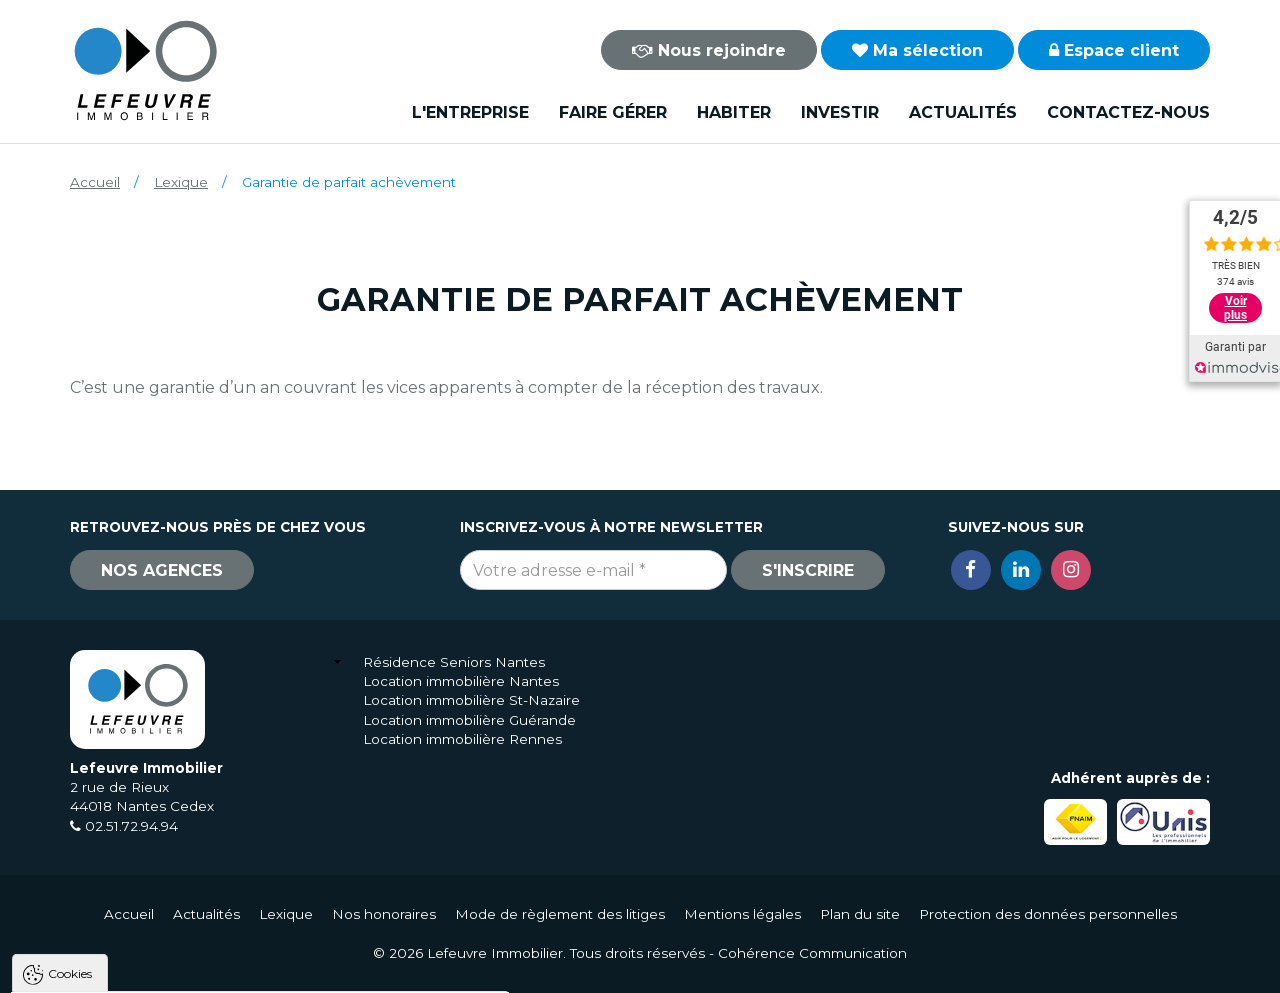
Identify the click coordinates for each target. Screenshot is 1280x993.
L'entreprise (470, 112)
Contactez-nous (1128, 112)
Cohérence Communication (812, 953)
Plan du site (860, 914)
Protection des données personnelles (1048, 914)
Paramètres (388, 968)
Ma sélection (917, 50)
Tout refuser (265, 968)
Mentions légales (742, 914)
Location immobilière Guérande (469, 720)
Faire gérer (613, 112)
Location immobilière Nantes (461, 681)
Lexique (181, 182)
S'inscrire (808, 570)
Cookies (70, 719)
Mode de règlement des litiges (560, 914)
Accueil (95, 182)
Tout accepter (137, 968)
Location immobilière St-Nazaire (471, 700)
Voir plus (1235, 308)
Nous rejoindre (709, 50)
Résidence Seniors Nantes (454, 662)
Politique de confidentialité (117, 920)
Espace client (1114, 50)
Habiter (734, 112)
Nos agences (162, 570)
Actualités (963, 112)
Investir (840, 112)
